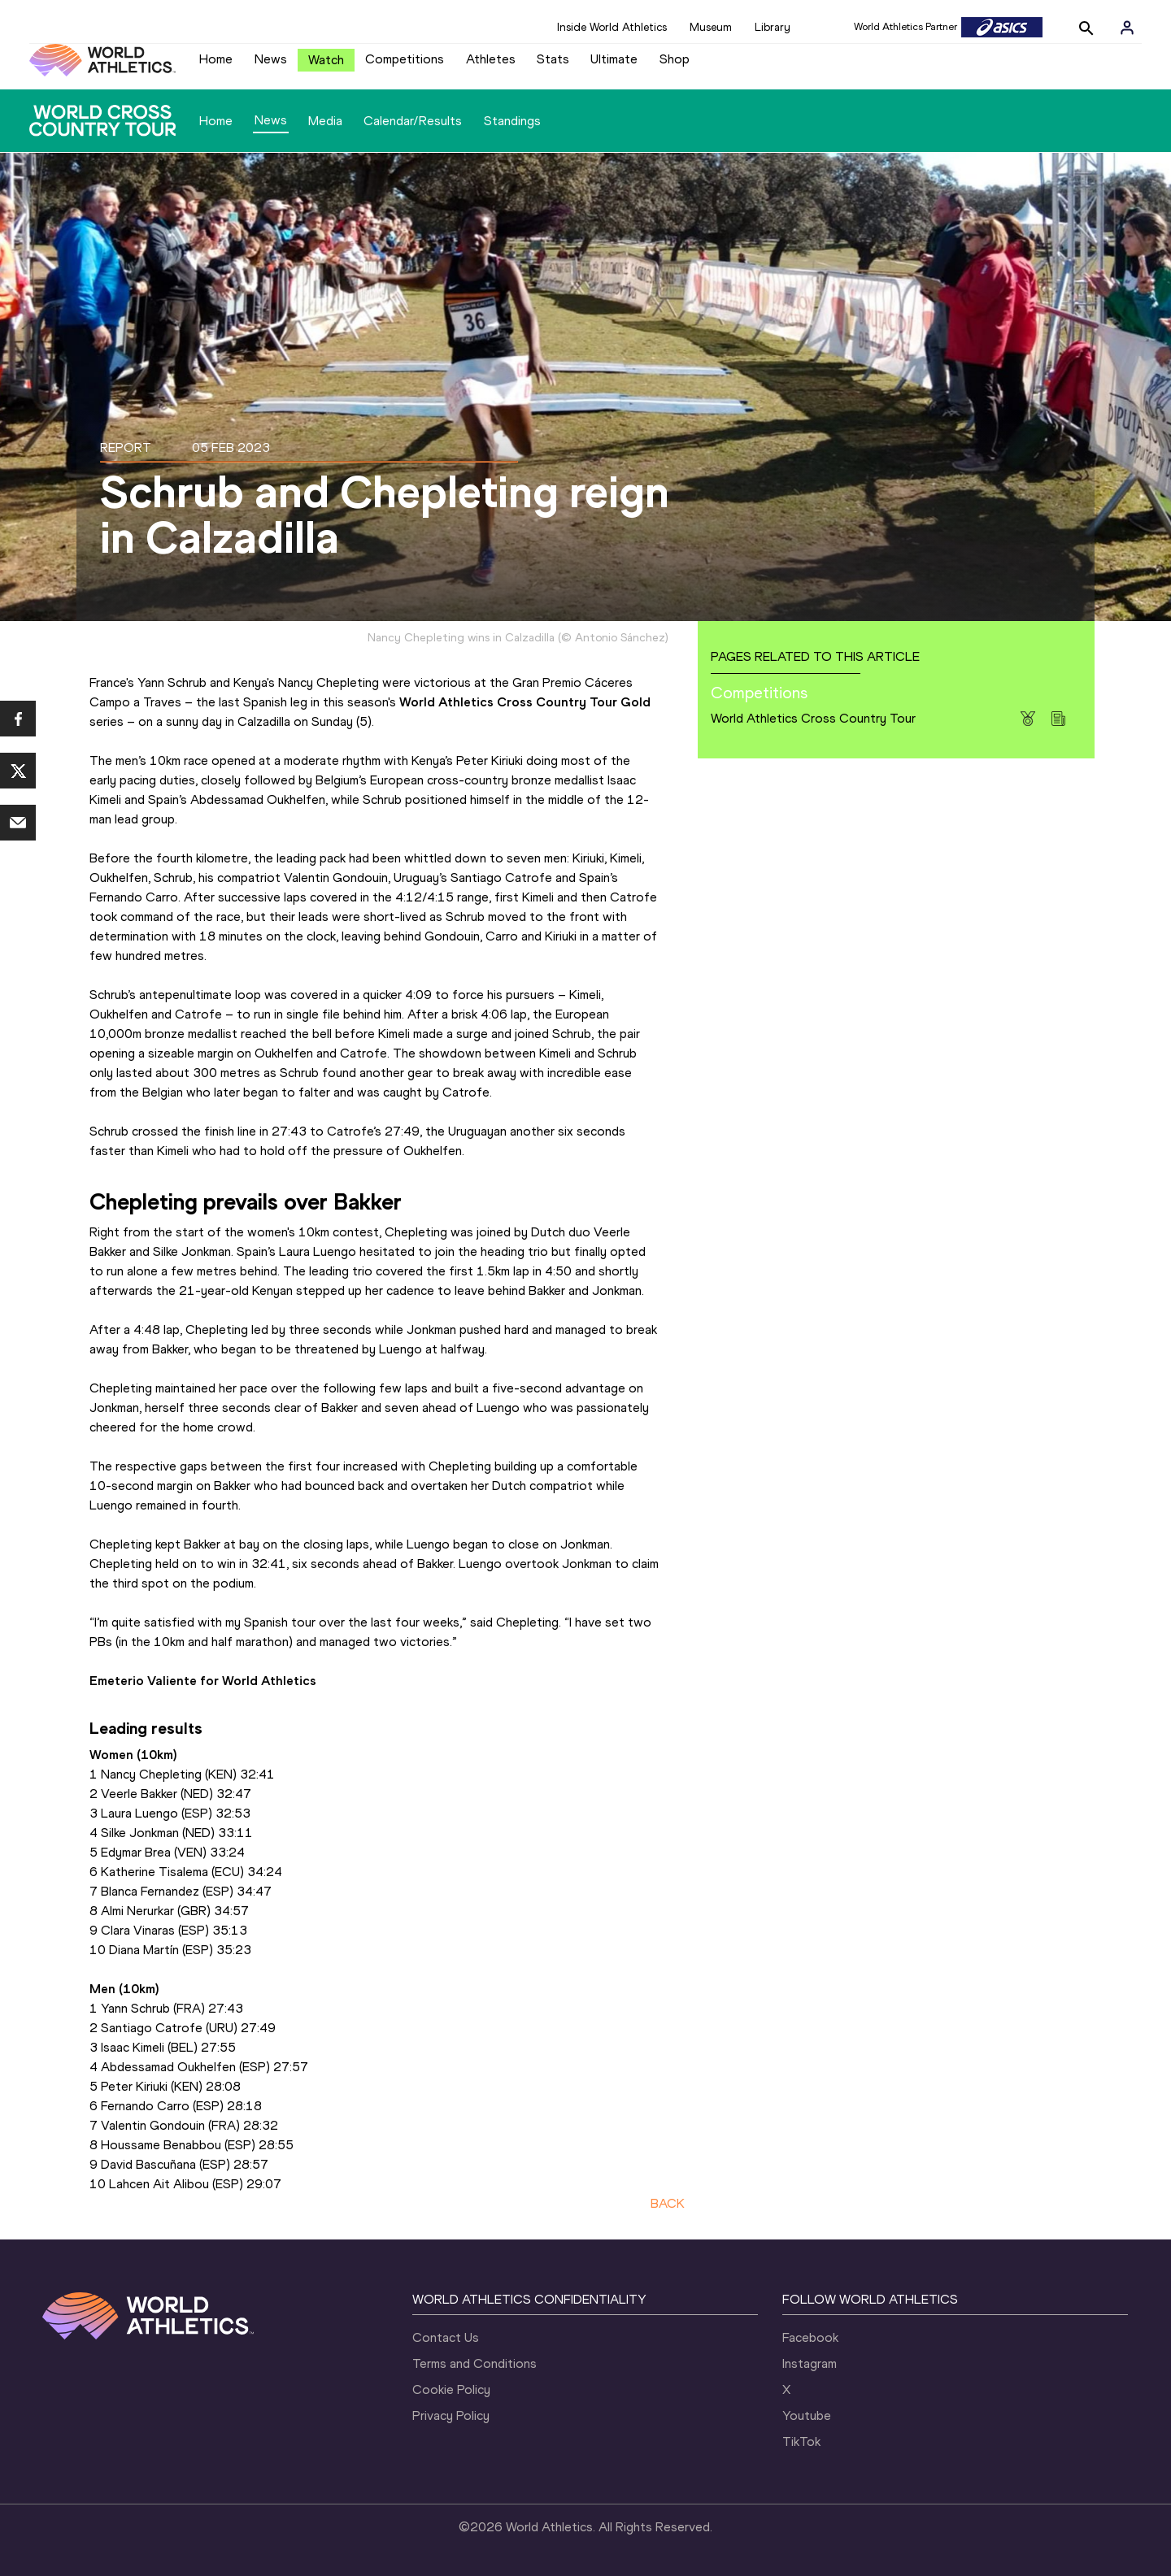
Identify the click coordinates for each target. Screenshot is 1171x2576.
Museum (711, 27)
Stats (553, 59)
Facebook (810, 2337)
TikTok (801, 2441)
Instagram (809, 2363)
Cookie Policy (451, 2389)
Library (772, 27)
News (271, 59)
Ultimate (614, 59)
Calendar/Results (412, 120)
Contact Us (445, 2337)
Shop (675, 59)
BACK (668, 2203)
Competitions (404, 59)
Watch (326, 59)
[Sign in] (1127, 27)
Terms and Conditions (474, 2363)
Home (216, 59)
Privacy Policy (451, 2415)
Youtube (806, 2415)
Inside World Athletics (612, 27)
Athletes (491, 59)
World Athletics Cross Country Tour (813, 718)
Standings (512, 120)
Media (325, 120)
